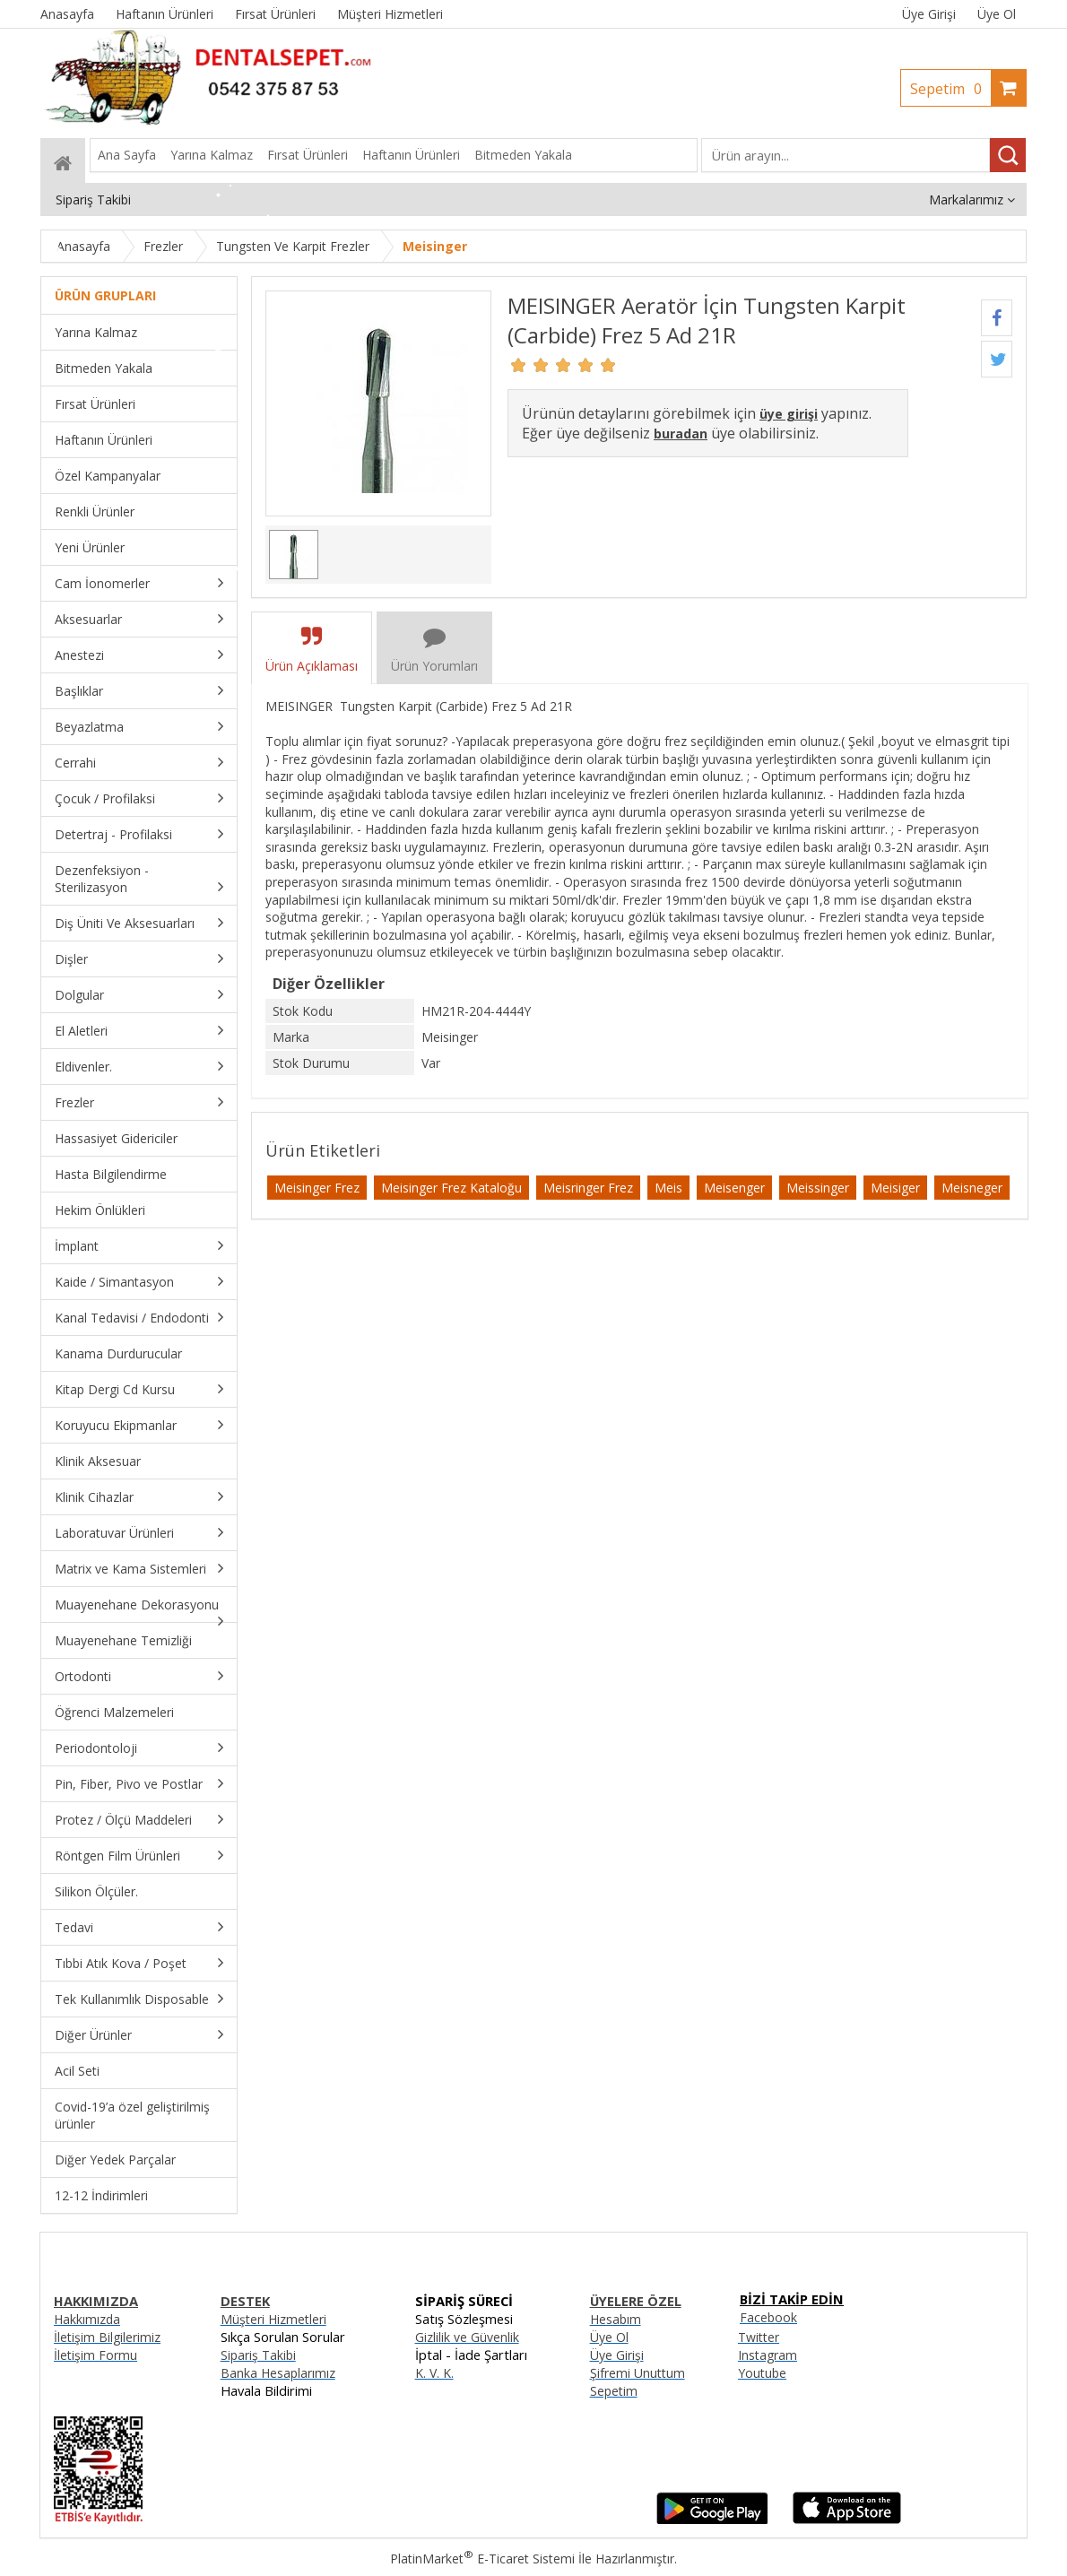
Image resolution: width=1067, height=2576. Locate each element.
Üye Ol (996, 13)
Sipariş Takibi (258, 2355)
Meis (668, 1187)
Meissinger (817, 1187)
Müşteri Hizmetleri (273, 2319)
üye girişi (788, 413)
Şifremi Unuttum (637, 2372)
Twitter (758, 2337)
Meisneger (971, 1187)
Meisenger (734, 1187)
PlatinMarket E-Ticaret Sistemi (482, 2558)
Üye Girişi (929, 13)
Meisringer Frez (588, 1187)
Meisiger (895, 1187)
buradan (680, 433)
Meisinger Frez (317, 1187)
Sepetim (950, 89)
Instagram (767, 2355)
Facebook (768, 2317)
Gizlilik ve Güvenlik (467, 2337)
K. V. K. (434, 2372)
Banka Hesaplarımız (278, 2372)
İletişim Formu (95, 2355)
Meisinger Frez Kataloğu (451, 1187)
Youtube (762, 2372)
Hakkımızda (87, 2319)
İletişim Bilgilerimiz (107, 2337)
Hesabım (615, 2319)
